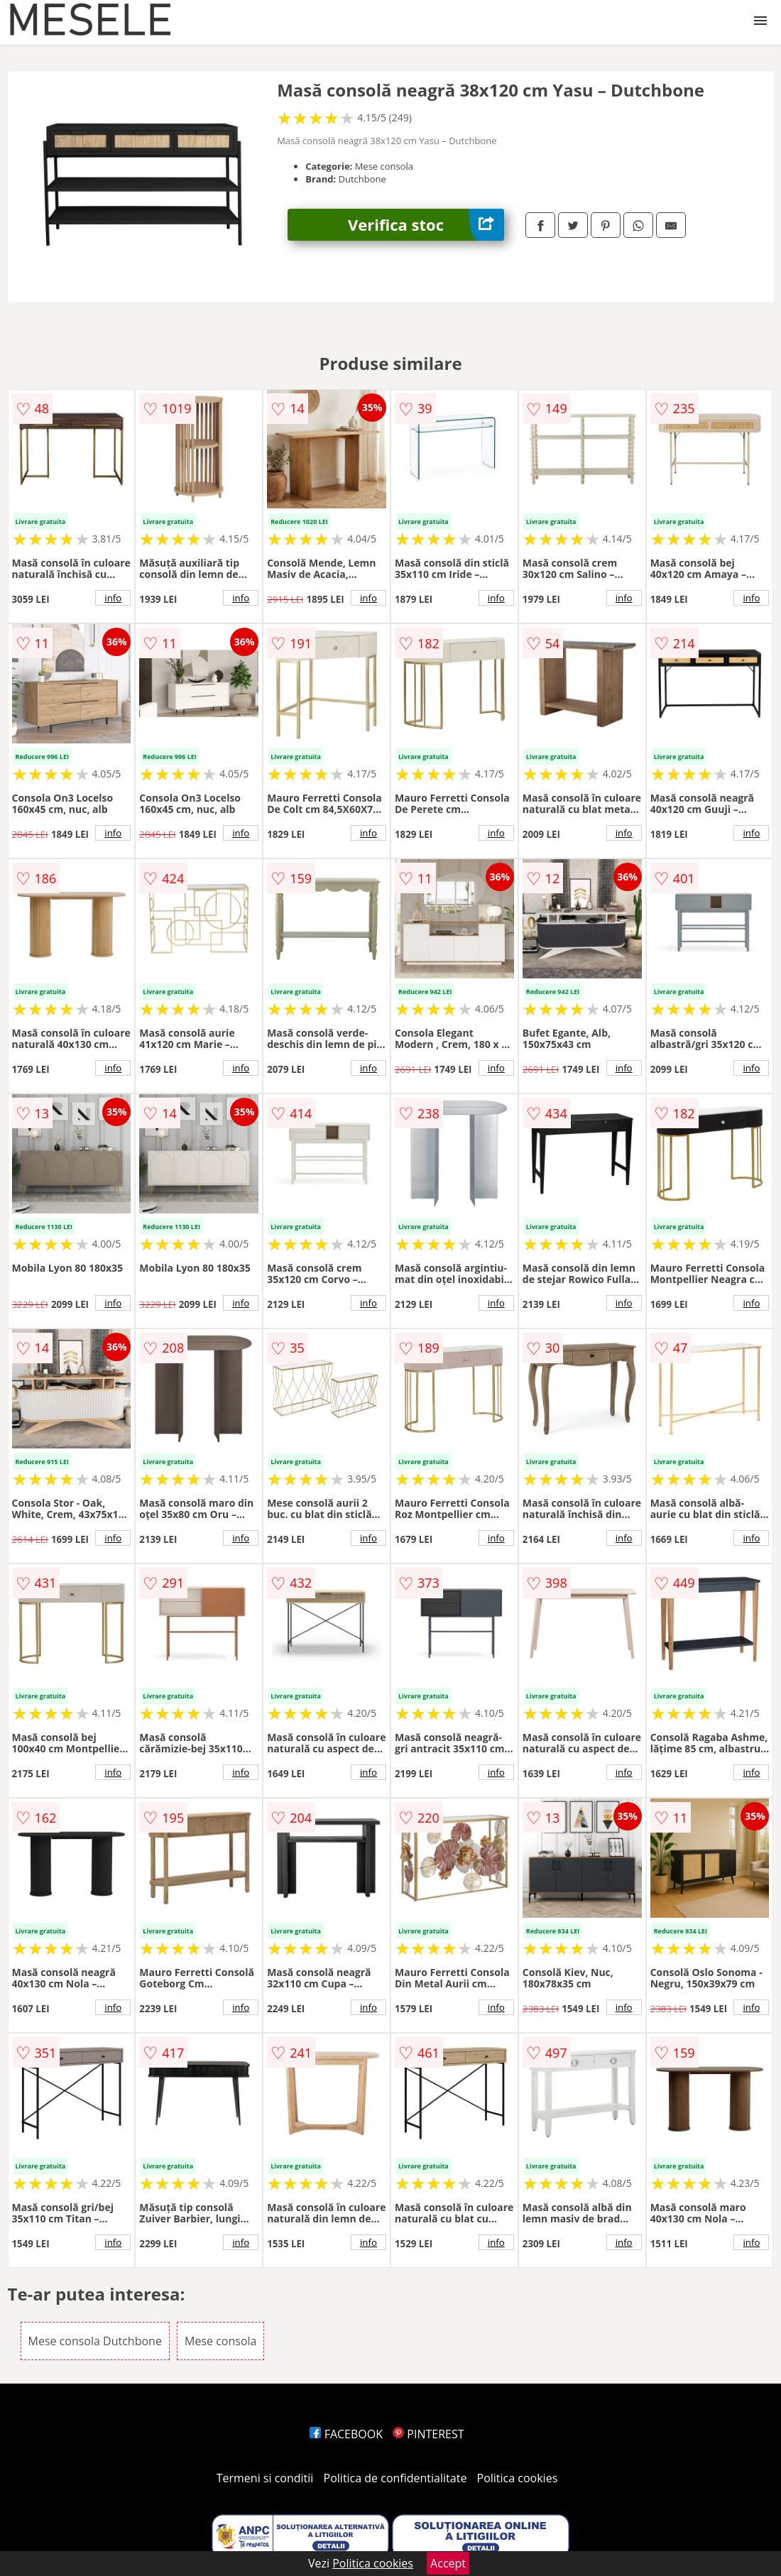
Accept (448, 2563)
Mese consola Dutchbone (95, 2341)
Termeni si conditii (265, 2478)
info (112, 597)
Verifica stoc (426, 225)
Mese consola (220, 2341)
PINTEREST (428, 2434)
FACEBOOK (346, 2434)
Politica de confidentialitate (395, 2478)
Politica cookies (517, 2478)
